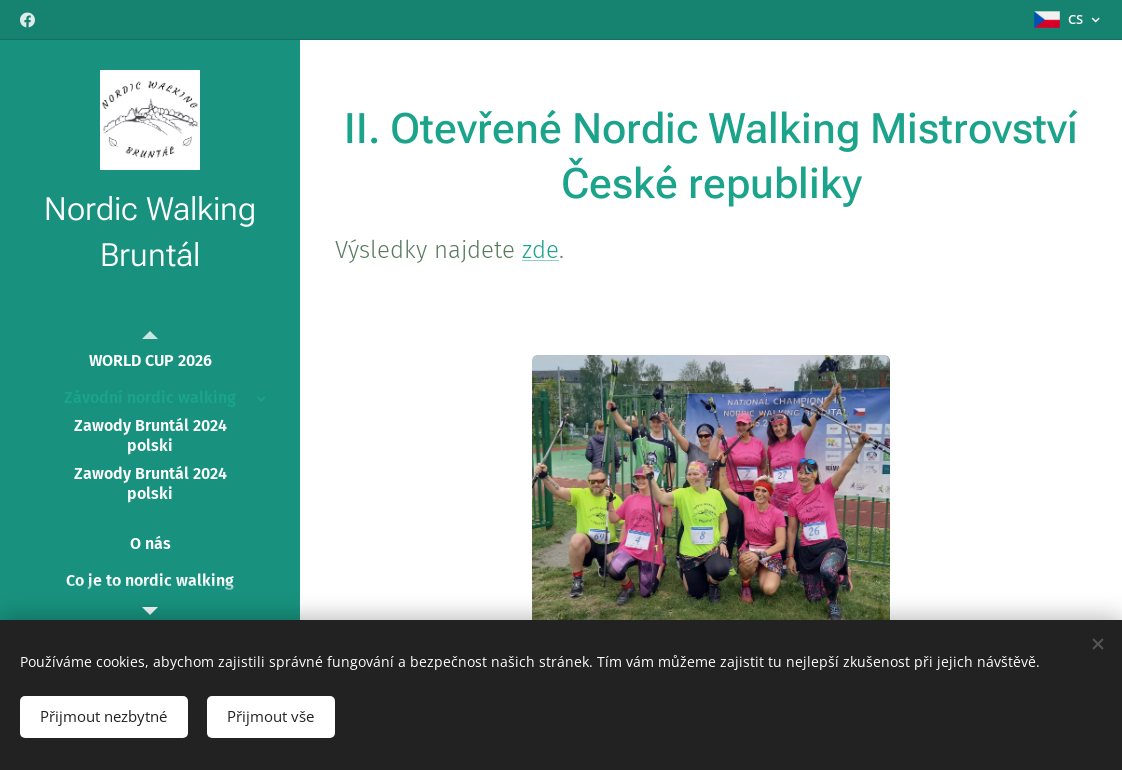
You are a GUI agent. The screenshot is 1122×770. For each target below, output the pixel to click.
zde (540, 250)
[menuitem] (150, 360)
